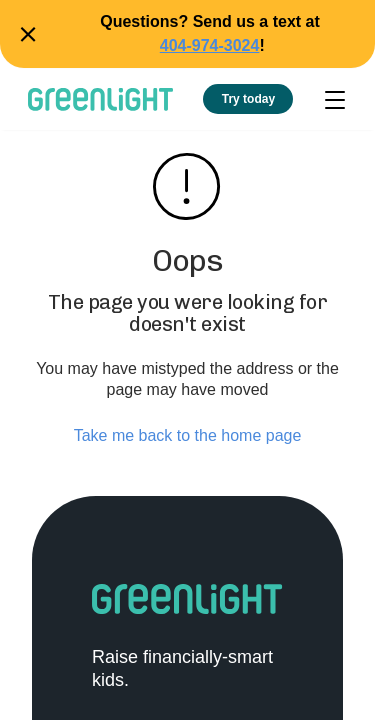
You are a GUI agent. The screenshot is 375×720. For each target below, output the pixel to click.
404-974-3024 (210, 45)
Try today (248, 99)
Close (25, 34)
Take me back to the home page (188, 435)
